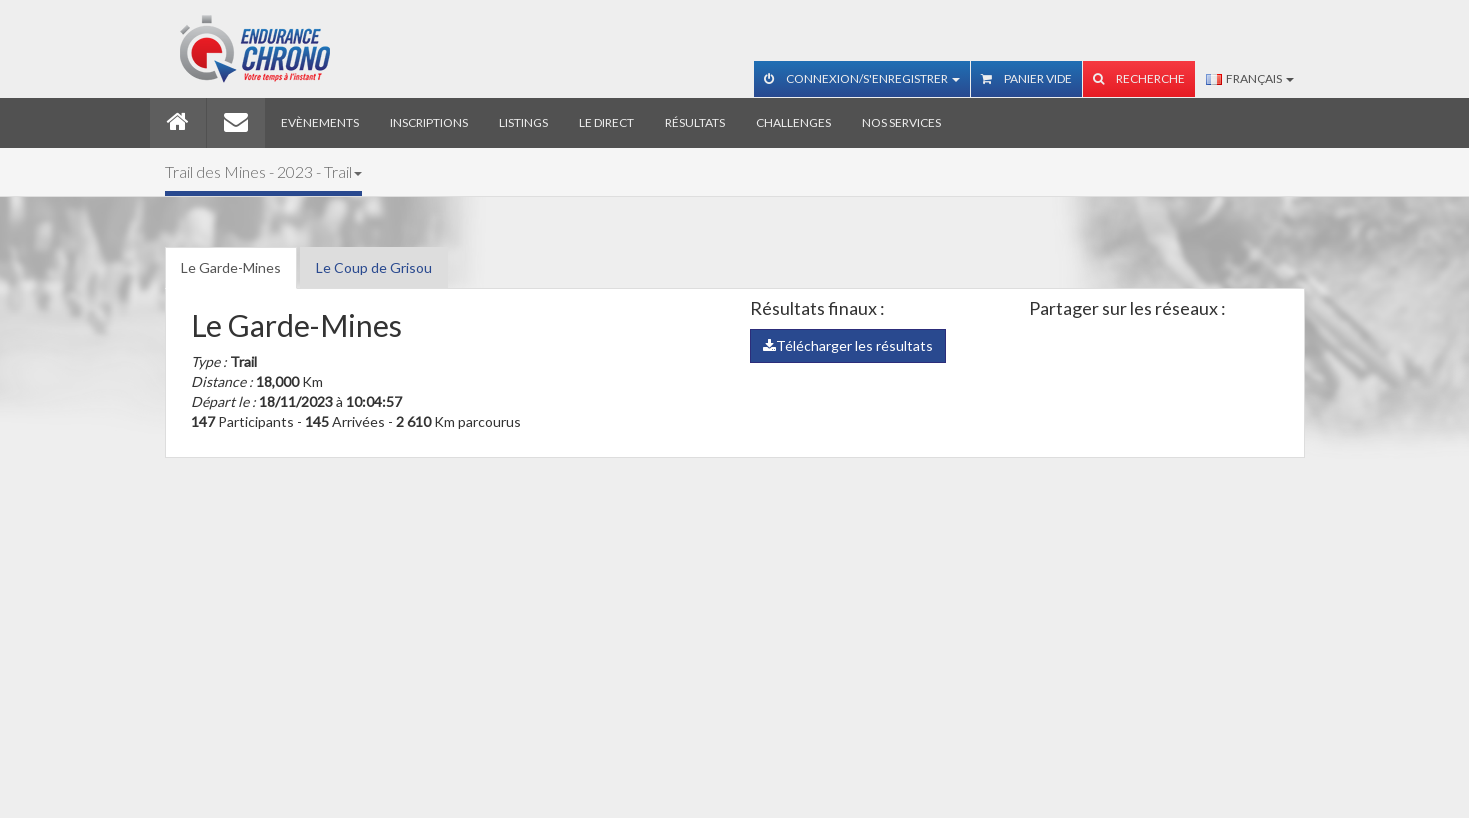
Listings (523, 122)
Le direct (606, 122)
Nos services (901, 122)
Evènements (320, 122)
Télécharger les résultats (848, 345)
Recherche (1139, 78)
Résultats (695, 122)
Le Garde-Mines (231, 267)
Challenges (793, 122)
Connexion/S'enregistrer (862, 78)
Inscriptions (429, 122)
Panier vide (1026, 78)
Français (1250, 78)
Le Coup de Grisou (374, 267)
